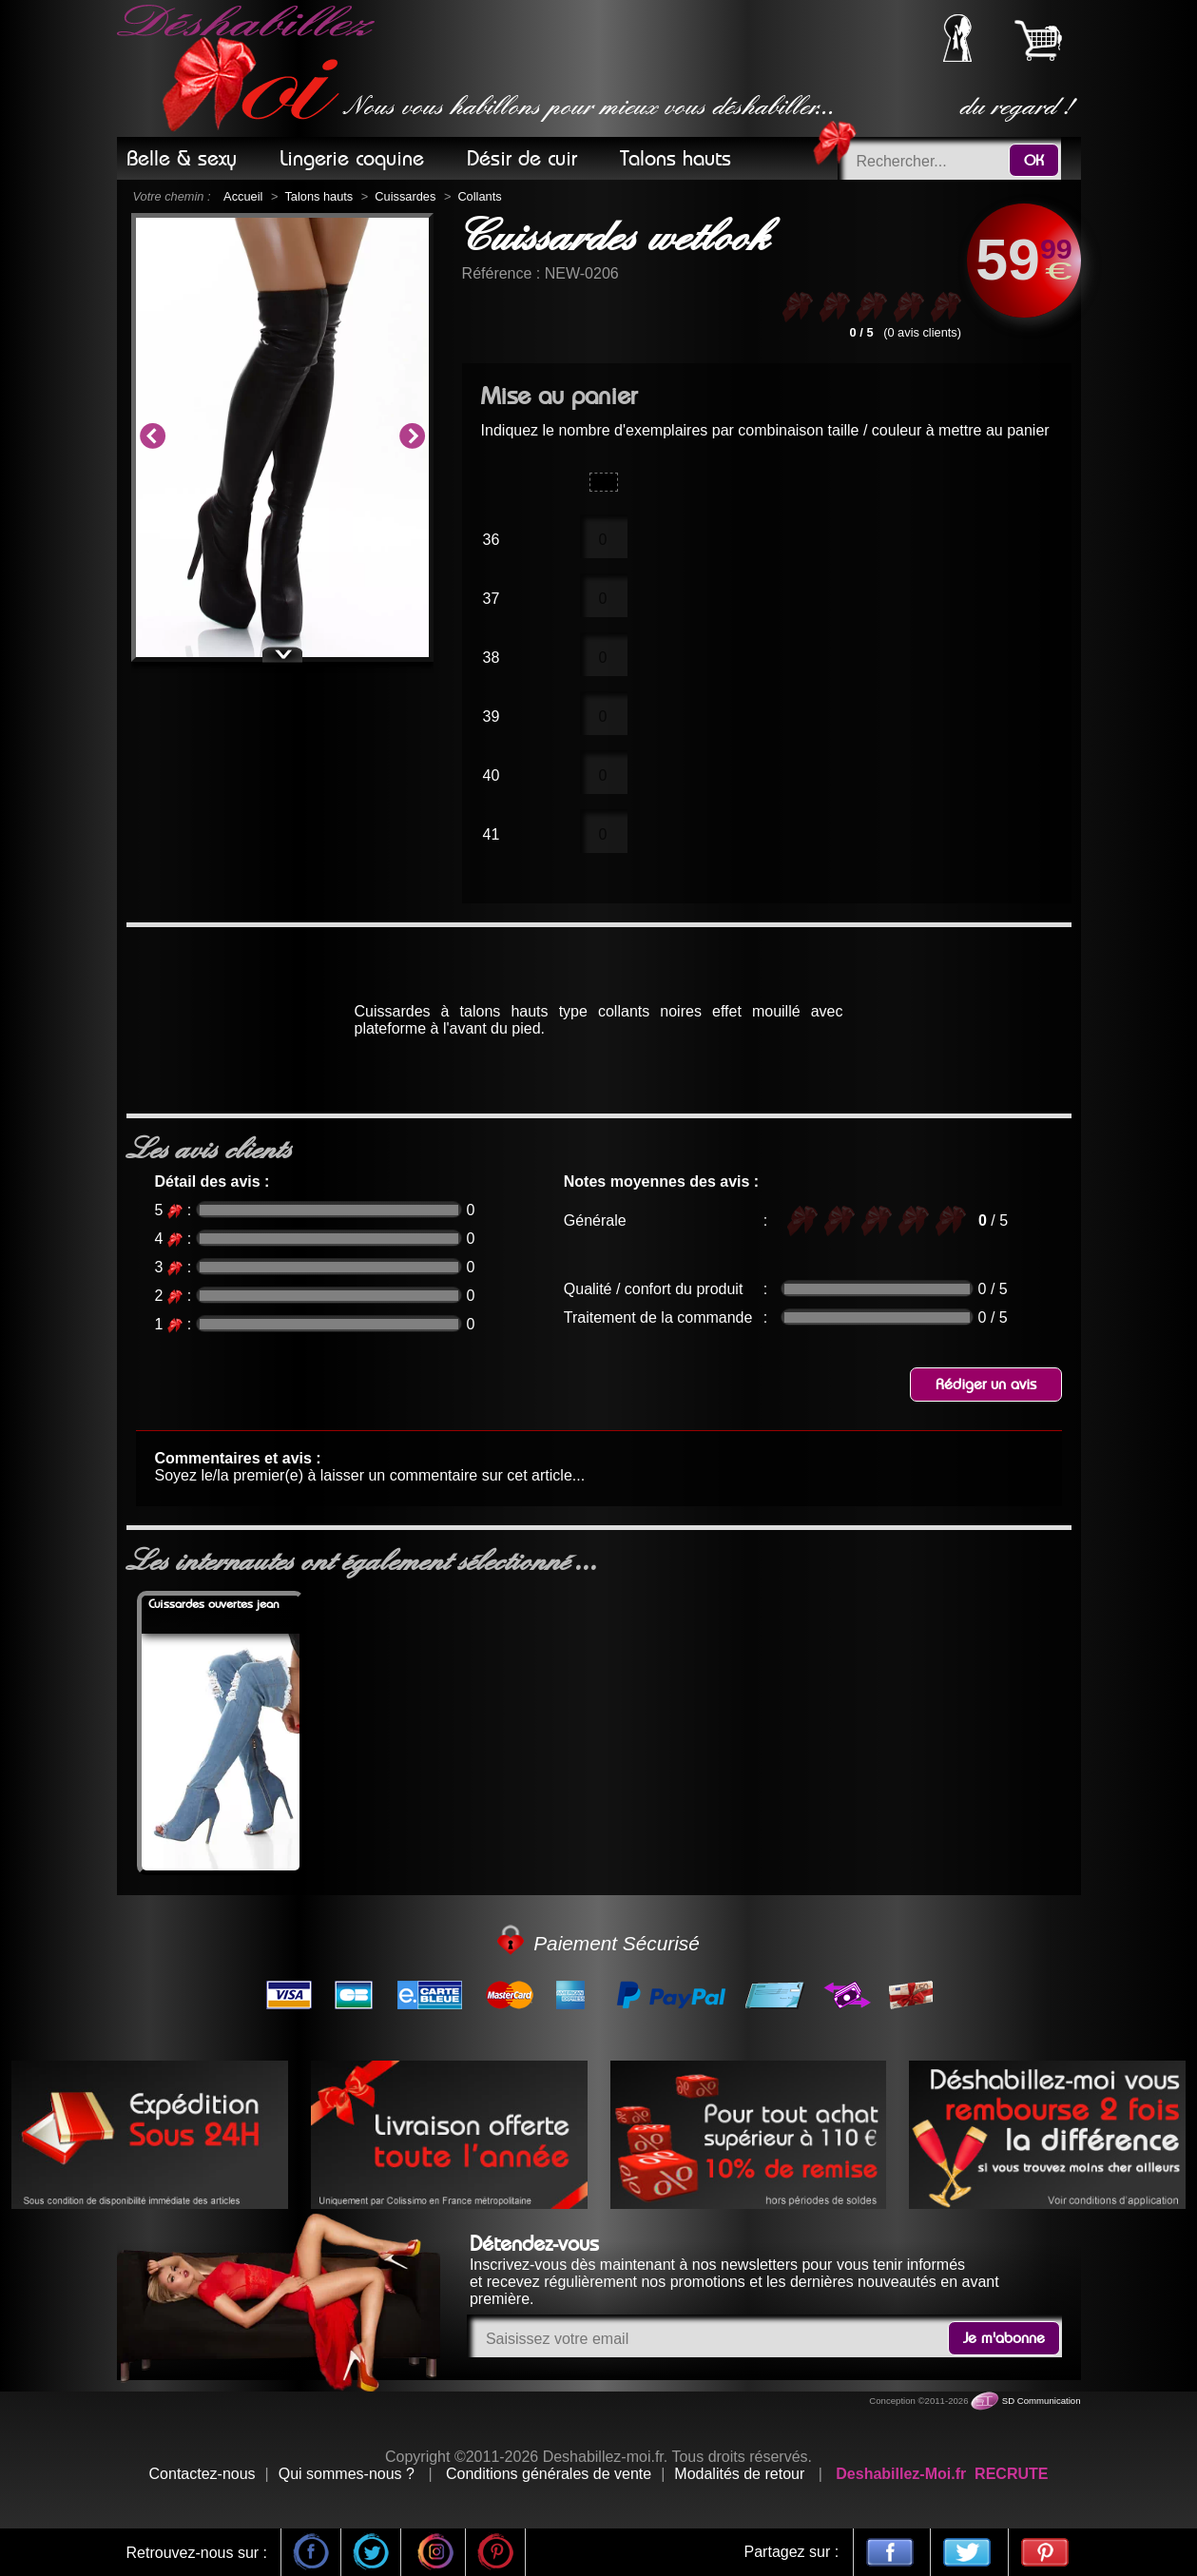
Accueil (242, 196)
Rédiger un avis (986, 1384)
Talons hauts (318, 196)
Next (411, 437)
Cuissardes (405, 196)
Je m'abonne (1004, 2338)
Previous (152, 437)
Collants (479, 196)
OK (1034, 160)
